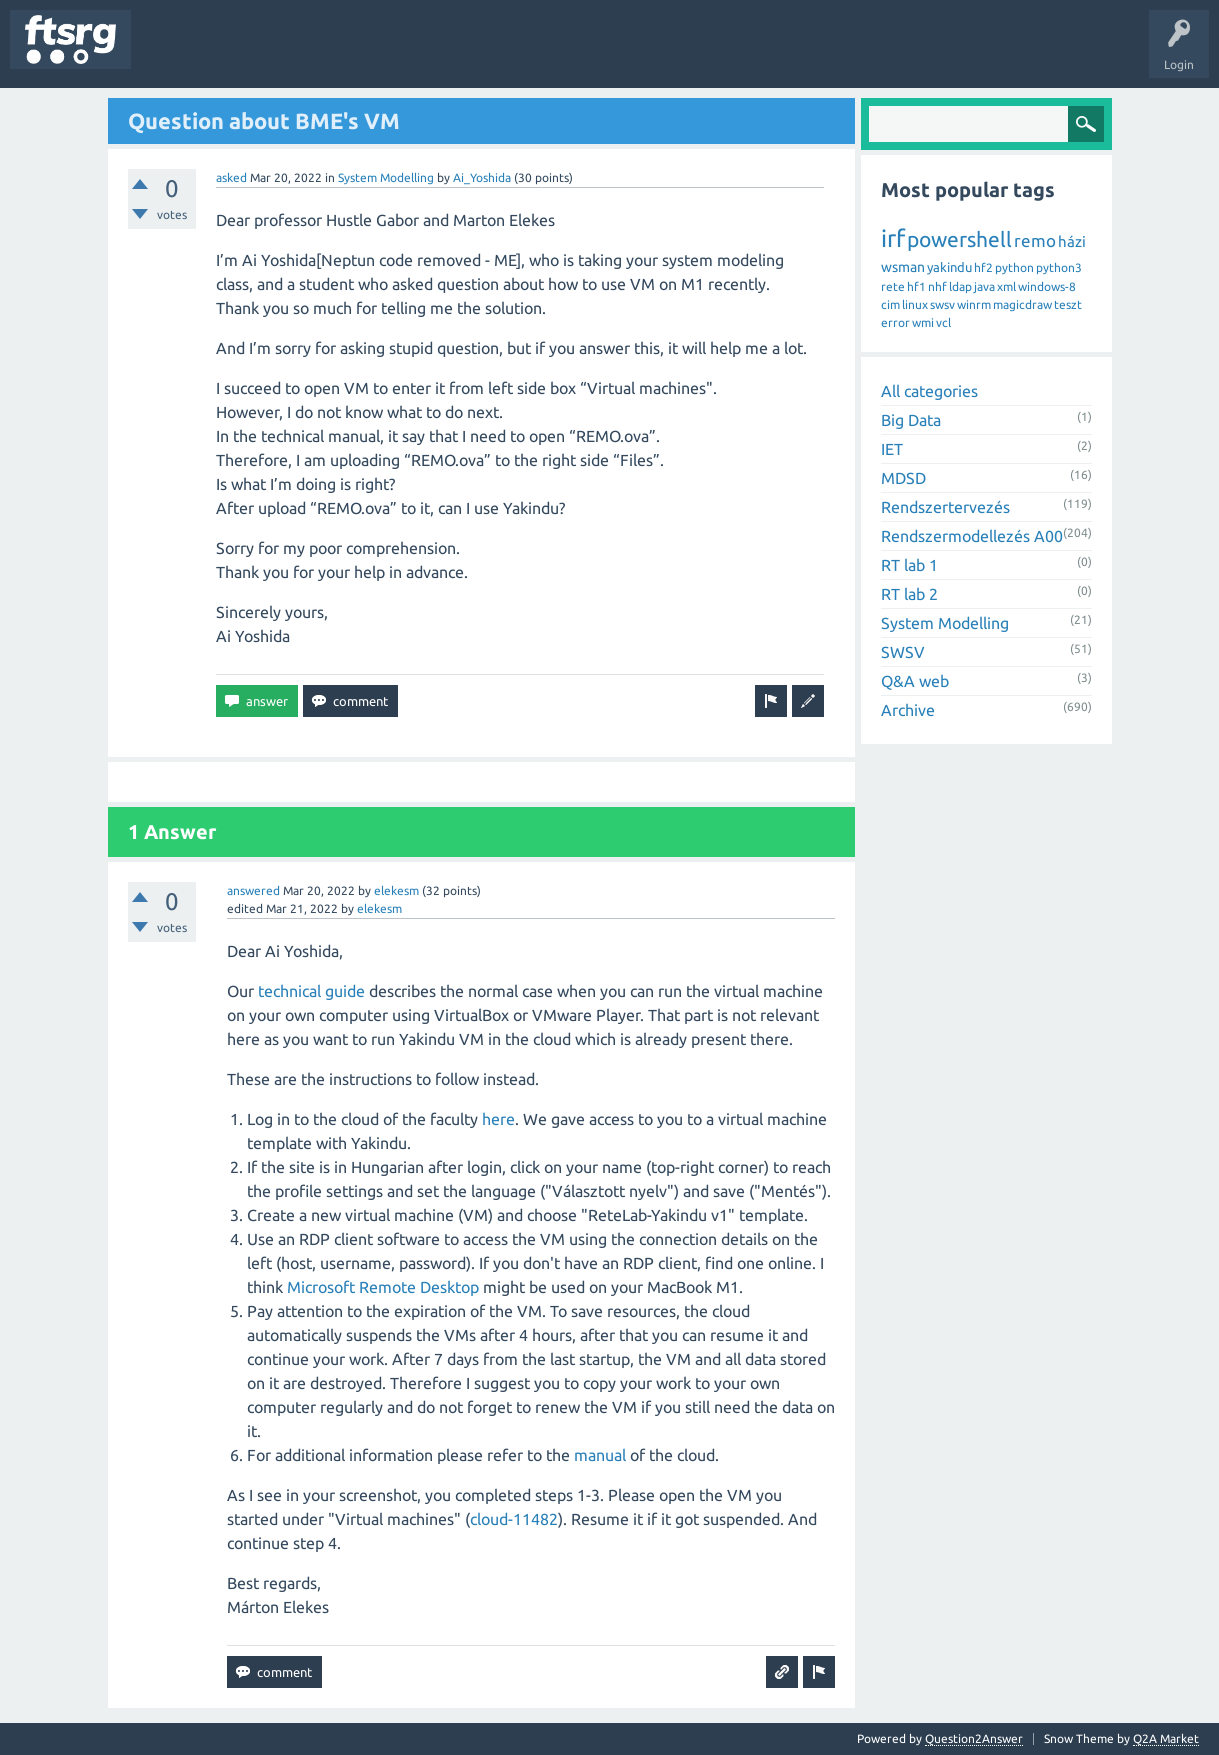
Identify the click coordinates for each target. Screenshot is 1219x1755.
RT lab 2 (909, 594)
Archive (908, 710)
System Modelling (386, 177)
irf (893, 238)
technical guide (311, 991)
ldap (960, 286)
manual (600, 1455)
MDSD (903, 478)
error (895, 322)
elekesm (396, 890)
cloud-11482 (514, 1519)
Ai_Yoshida (482, 177)
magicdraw (1022, 304)
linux (915, 304)
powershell (959, 239)
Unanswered (257, 54)
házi (1072, 241)
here (498, 1119)
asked (231, 177)
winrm (974, 304)
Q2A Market (1166, 1738)
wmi (923, 322)
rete (893, 286)
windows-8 (1047, 286)
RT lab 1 (909, 565)
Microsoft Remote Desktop (383, 1287)
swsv (942, 304)
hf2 (983, 267)
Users (396, 54)
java (984, 286)
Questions (173, 54)
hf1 (916, 286)
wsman (903, 267)
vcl (943, 322)
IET (892, 449)
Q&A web (915, 681)
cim (890, 304)
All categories (929, 391)
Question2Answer (974, 1738)
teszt (1068, 304)
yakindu (949, 267)
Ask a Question (591, 54)
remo (1035, 240)
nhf (937, 286)
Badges (458, 54)
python (1014, 267)
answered (253, 890)
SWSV (903, 652)
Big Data (911, 420)
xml (1006, 286)
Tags (334, 54)
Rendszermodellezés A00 (972, 536)
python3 (1059, 267)
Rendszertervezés (945, 507)
